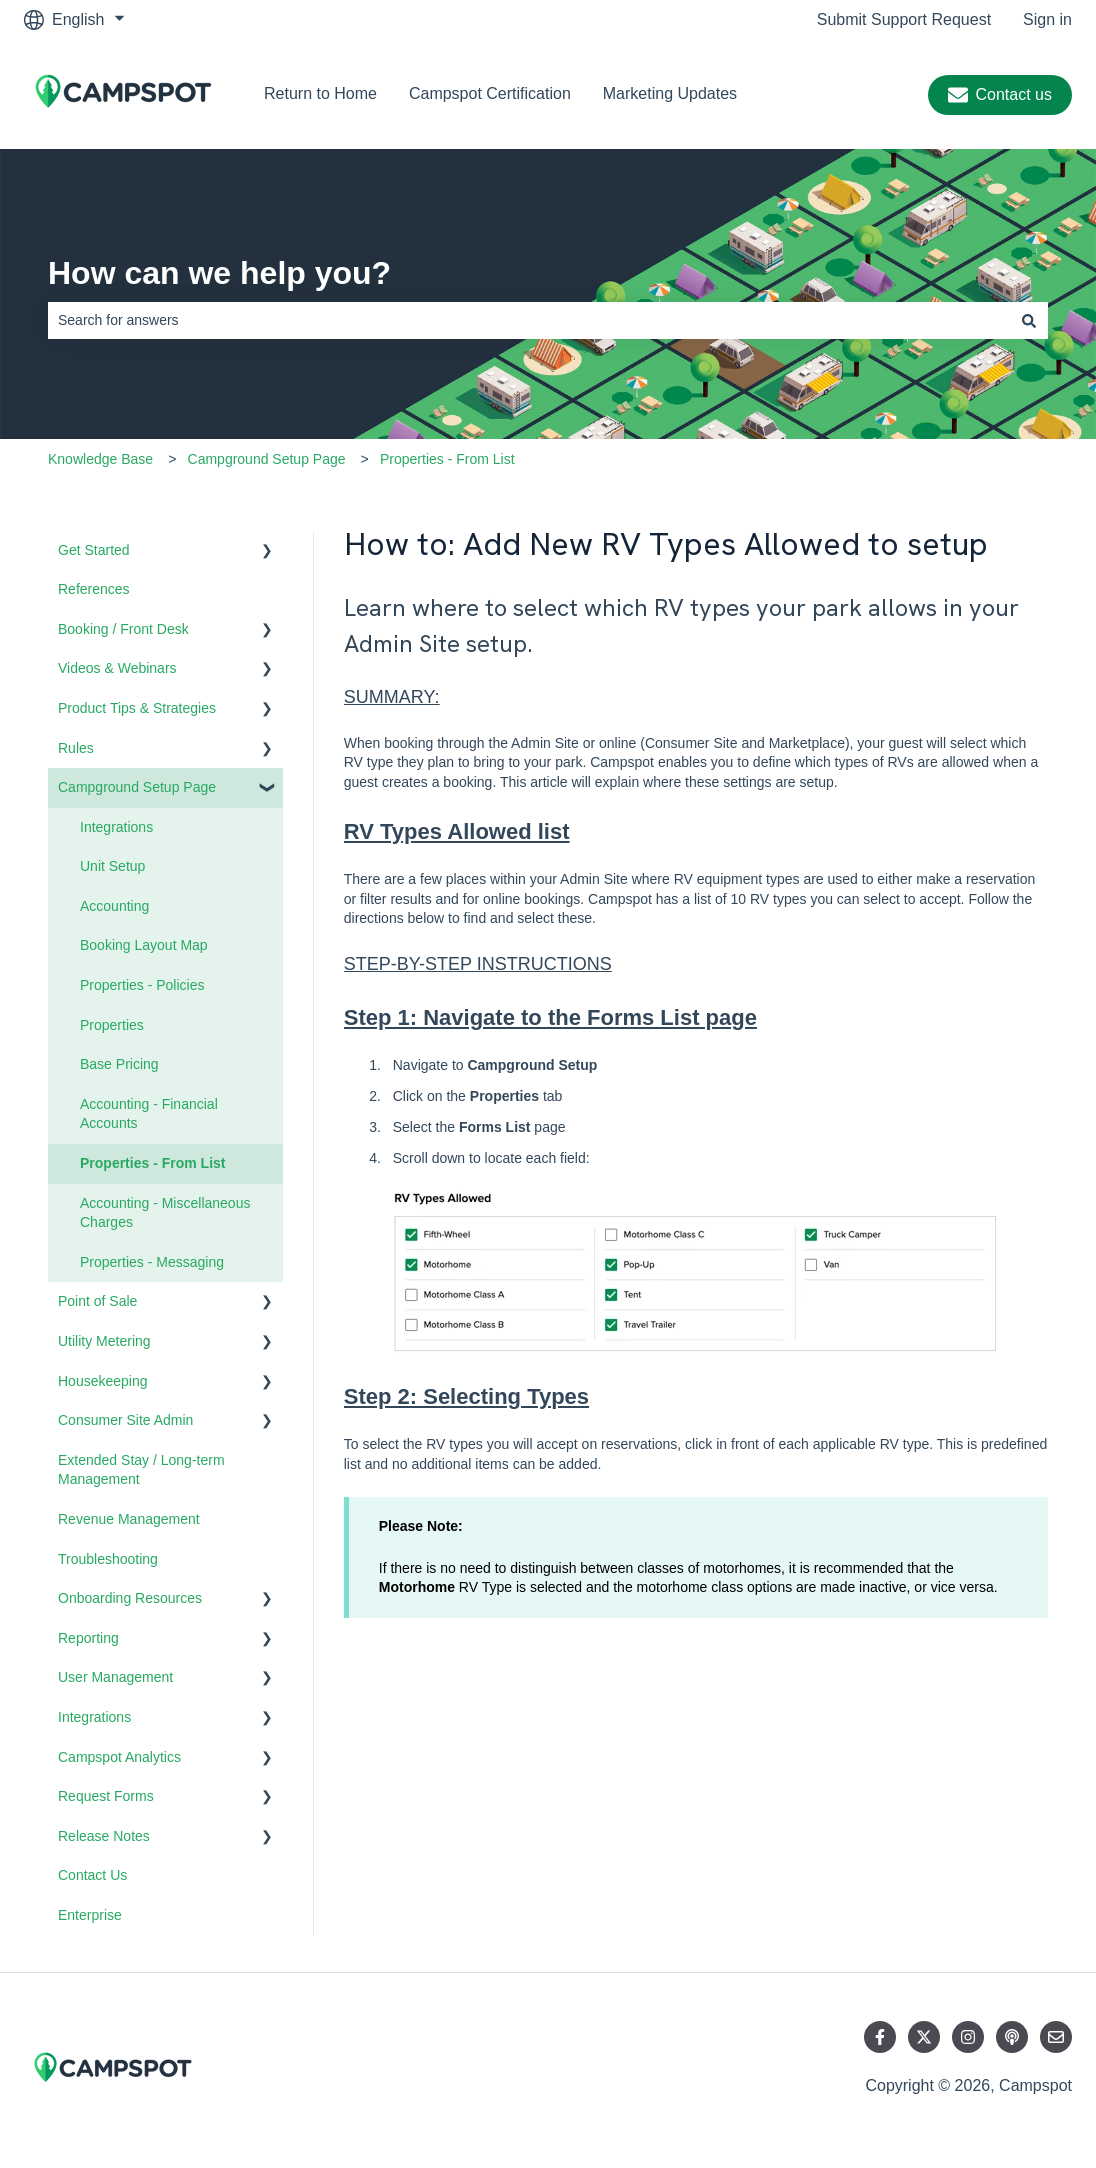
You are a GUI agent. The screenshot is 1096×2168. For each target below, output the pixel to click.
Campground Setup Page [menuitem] (137, 787)
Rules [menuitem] (76, 748)
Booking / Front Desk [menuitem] (123, 629)
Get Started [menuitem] (94, 550)
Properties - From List (447, 459)
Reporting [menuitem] (88, 1638)
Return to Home (320, 93)
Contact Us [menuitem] (92, 1875)
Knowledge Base (100, 459)
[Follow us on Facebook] (880, 2037)
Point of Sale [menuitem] (97, 1301)
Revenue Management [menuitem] (129, 1519)
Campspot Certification (490, 93)
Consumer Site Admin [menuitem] (125, 1420)
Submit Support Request (904, 19)
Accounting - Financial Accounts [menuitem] (149, 1114)
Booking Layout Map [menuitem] (144, 945)
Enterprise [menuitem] (90, 1915)
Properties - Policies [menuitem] (142, 985)
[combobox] (529, 320)
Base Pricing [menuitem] (119, 1064)
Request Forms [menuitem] (106, 1796)
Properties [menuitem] (112, 1025)
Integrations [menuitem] (116, 827)
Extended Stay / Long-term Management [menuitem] (141, 1470)
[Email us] (1056, 2037)
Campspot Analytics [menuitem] (119, 1757)
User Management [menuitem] (115, 1677)
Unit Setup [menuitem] (112, 866)
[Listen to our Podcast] (1012, 2037)
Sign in (1047, 19)
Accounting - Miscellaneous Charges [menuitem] (165, 1213)
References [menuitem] (94, 589)
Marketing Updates (670, 93)
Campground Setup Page (267, 459)
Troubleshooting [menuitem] (108, 1559)
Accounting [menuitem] (114, 906)
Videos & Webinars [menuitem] (117, 668)
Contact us (1000, 95)
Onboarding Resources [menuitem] (130, 1598)
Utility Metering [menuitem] (104, 1341)
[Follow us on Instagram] (968, 2037)
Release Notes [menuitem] (104, 1836)
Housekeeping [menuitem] (103, 1381)
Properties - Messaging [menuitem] (152, 1262)
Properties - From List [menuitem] (152, 1163)
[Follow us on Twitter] (924, 2037)
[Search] (1029, 320)
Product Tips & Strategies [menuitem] (137, 708)
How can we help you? (219, 273)
